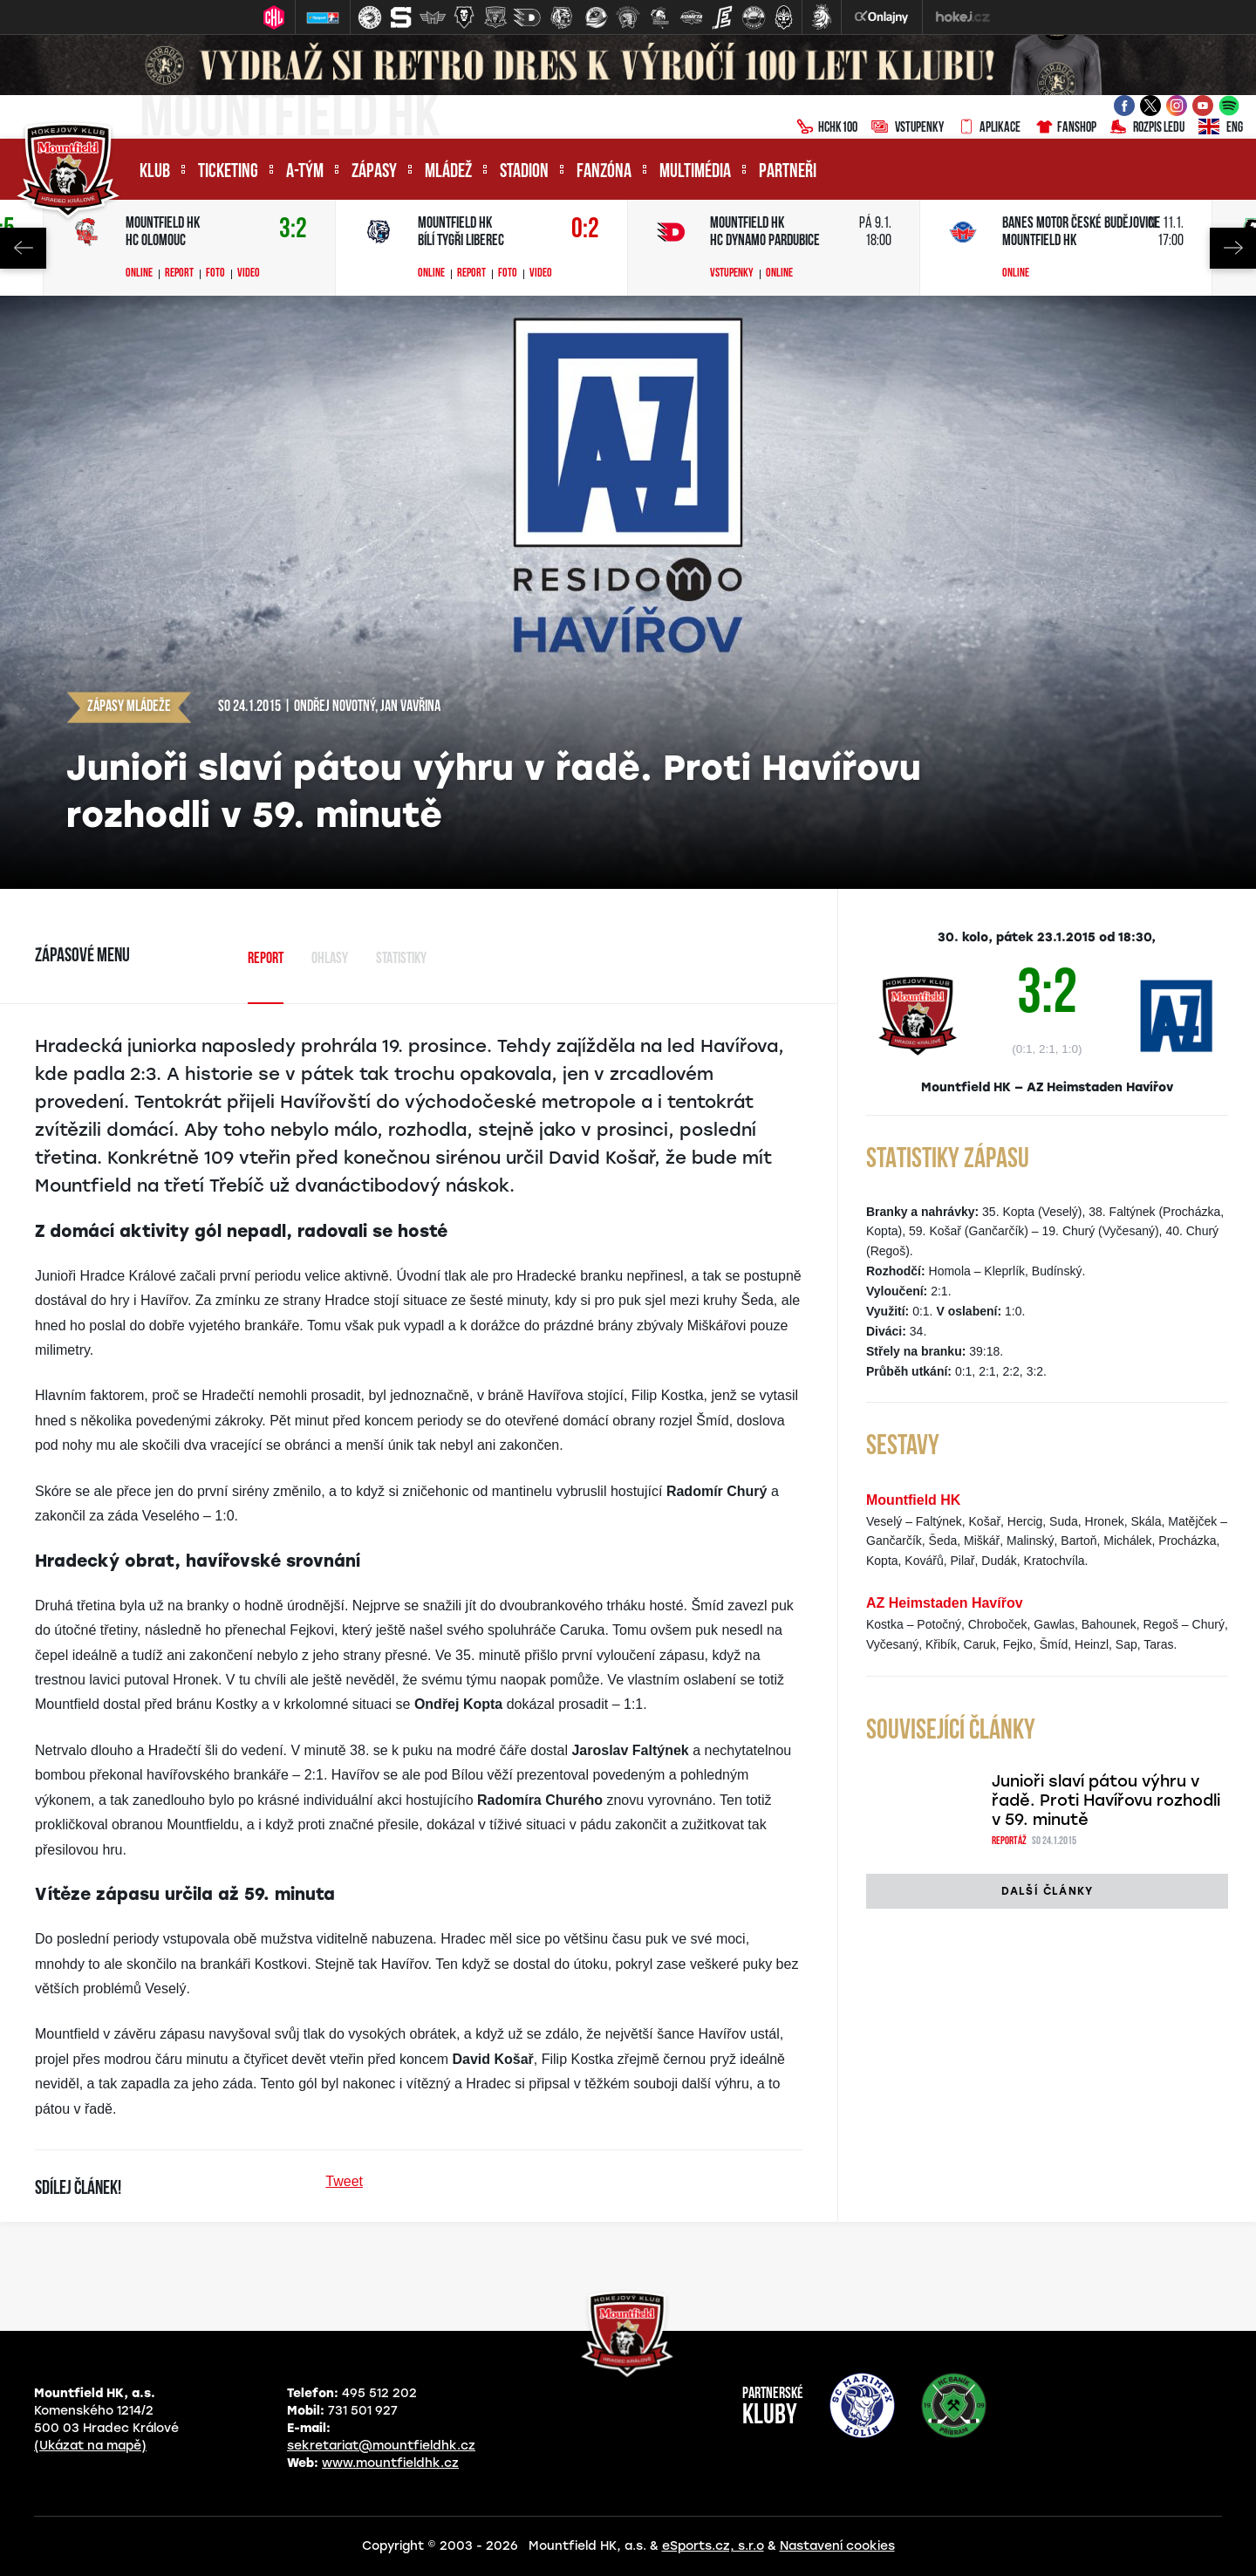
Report (179, 274)
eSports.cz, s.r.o (713, 2545)
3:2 (293, 229)
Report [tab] (265, 959)
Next (1233, 248)
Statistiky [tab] (401, 959)
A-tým (305, 172)
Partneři (787, 172)
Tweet (344, 2181)
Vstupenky (907, 128)
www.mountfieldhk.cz (390, 2463)
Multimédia (695, 172)
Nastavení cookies (837, 2545)
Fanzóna (604, 172)
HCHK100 (826, 128)
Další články (1047, 1891)
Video (248, 274)
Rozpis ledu (1147, 128)
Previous (23, 248)
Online (139, 274)
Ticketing (228, 172)
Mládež (448, 172)
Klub (155, 172)
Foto (215, 274)
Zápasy (374, 172)
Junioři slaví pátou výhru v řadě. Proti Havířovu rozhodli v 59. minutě (1106, 1800)
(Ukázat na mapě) (90, 2445)
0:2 (585, 229)
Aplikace (989, 128)
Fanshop (1065, 128)
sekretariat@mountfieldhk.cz (381, 2445)
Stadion (524, 172)
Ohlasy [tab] (329, 959)
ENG (1220, 128)
